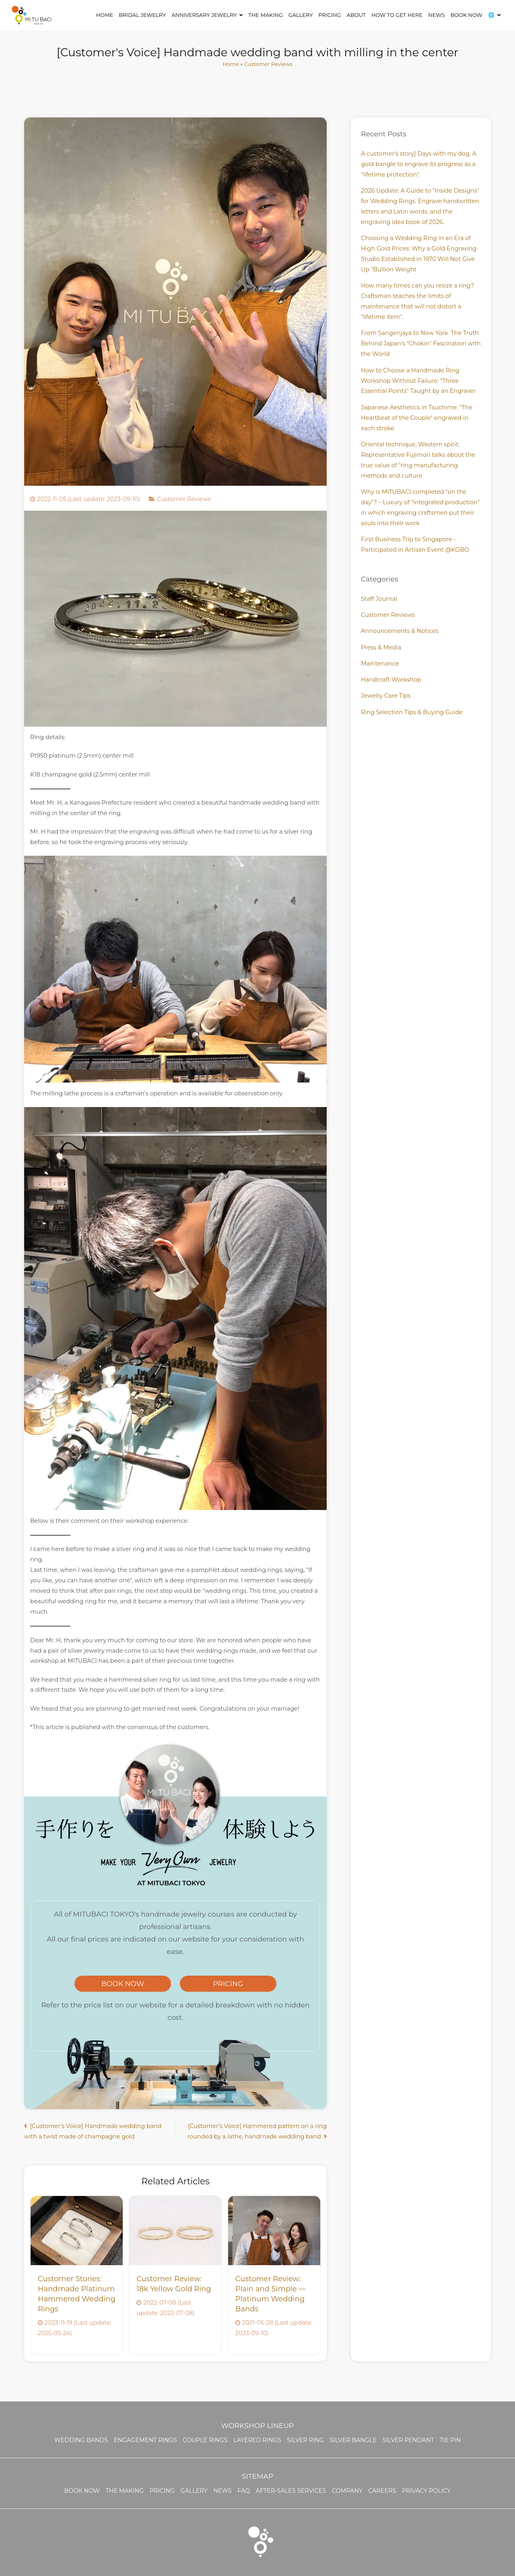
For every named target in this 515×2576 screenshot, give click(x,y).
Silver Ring (305, 2440)
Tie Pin (450, 2440)
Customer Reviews (268, 64)
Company (347, 2490)
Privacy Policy (426, 2490)
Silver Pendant (408, 2440)
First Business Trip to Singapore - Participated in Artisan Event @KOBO (415, 544)
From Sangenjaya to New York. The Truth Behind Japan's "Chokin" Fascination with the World (421, 343)
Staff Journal (379, 598)
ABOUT (356, 15)
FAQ (243, 2490)
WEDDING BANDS (81, 2440)
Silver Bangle (353, 2440)
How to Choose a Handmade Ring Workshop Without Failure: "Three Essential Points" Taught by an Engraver (418, 381)
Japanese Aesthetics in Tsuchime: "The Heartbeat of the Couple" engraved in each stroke (416, 418)
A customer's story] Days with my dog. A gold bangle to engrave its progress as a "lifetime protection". (418, 164)
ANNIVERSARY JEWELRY (204, 15)
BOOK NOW (466, 15)
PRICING (228, 1983)
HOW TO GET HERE (396, 15)
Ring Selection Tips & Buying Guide (412, 712)
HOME (104, 15)
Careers (382, 2490)
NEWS (436, 15)
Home (230, 64)
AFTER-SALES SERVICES (291, 2490)
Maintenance (380, 663)
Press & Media (381, 647)
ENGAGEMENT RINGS (145, 2440)
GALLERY (300, 15)
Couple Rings (205, 2440)
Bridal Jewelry (142, 15)
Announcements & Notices (400, 631)
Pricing (329, 15)
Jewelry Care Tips (386, 695)
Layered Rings (257, 2440)
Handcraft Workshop (391, 679)
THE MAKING (265, 15)
